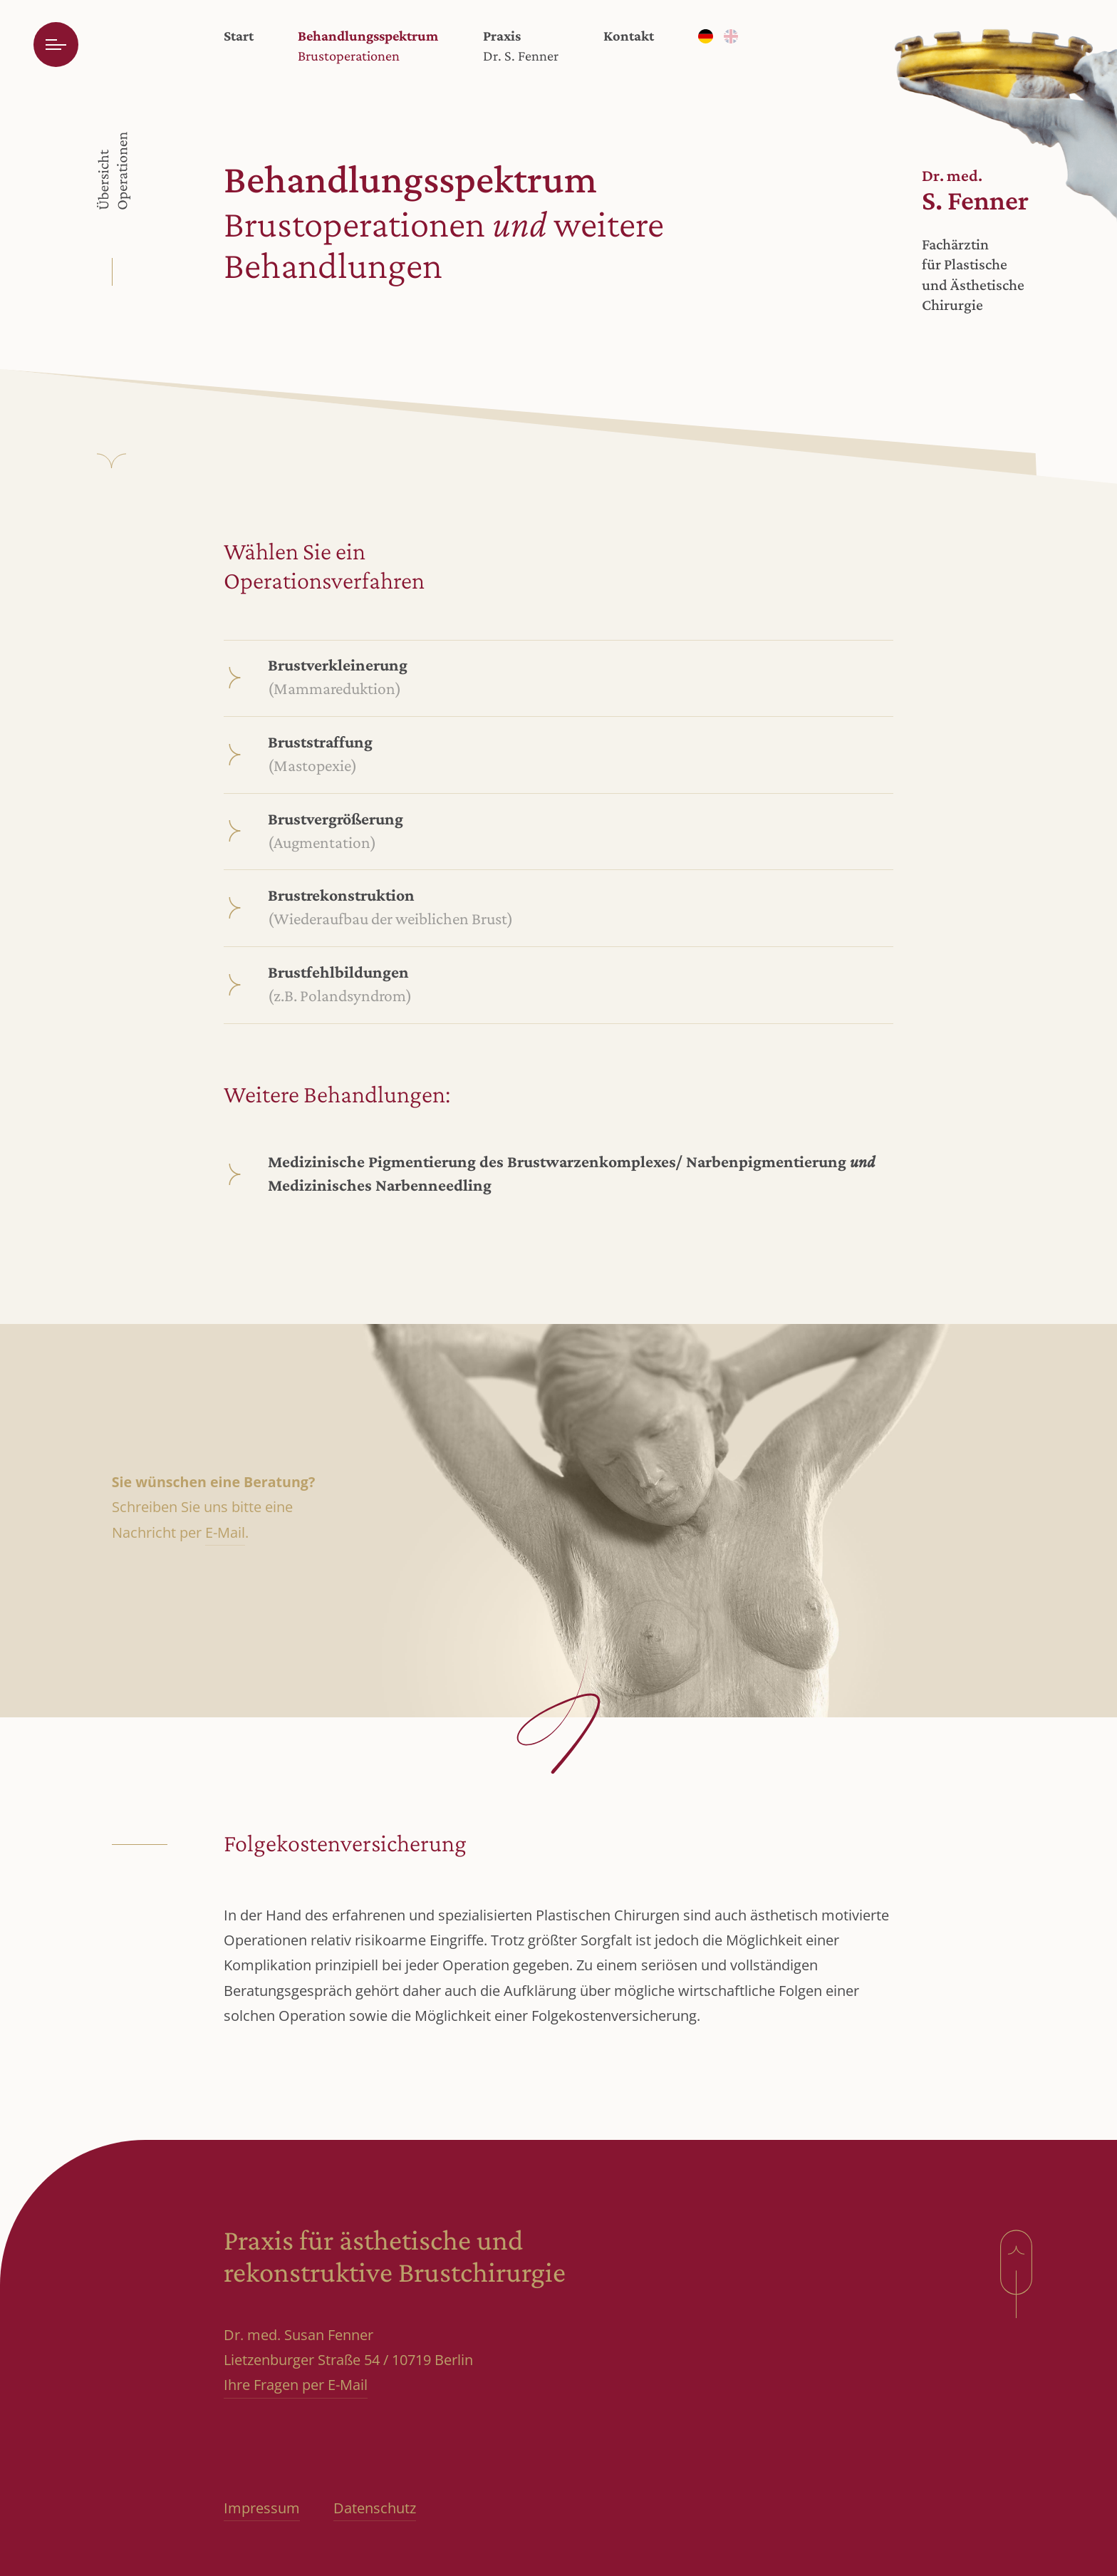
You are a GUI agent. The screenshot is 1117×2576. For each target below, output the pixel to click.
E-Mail (225, 1532)
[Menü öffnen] (55, 44)
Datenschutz (374, 2508)
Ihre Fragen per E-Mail (296, 2384)
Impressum (262, 2508)
